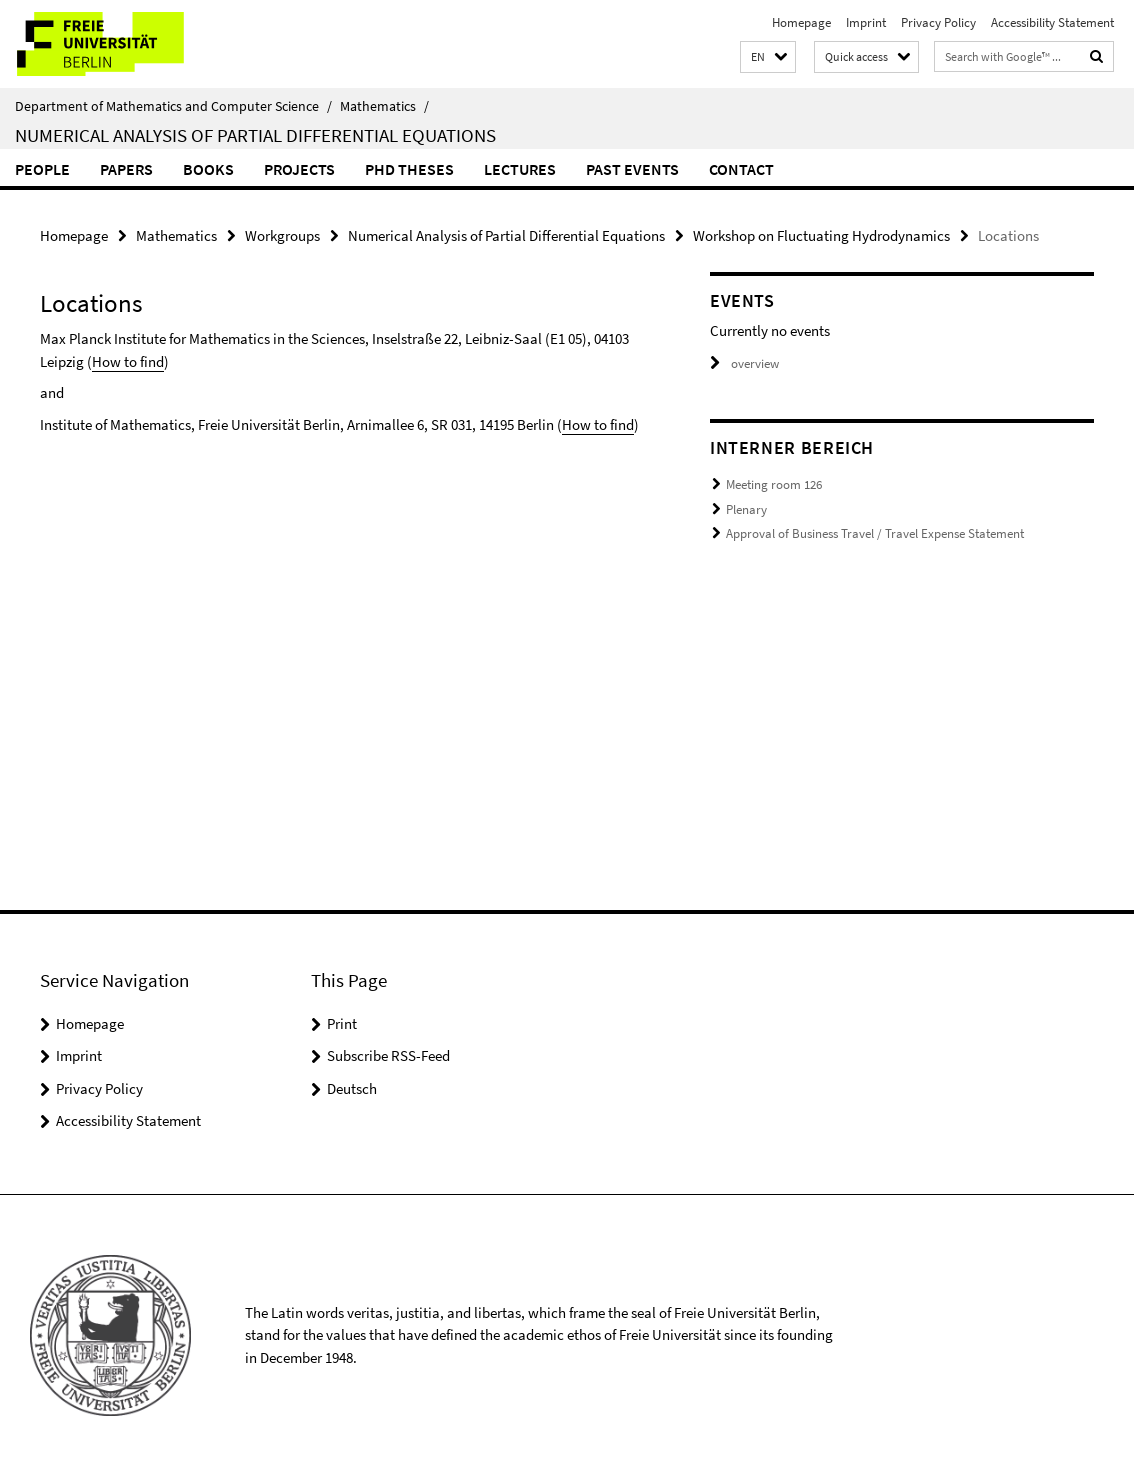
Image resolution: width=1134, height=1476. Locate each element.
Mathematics (384, 106)
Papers (126, 169)
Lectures (520, 169)
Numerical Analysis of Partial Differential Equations (255, 135)
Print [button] (342, 1023)
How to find (128, 361)
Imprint (866, 22)
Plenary (746, 509)
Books (208, 169)
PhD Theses (409, 169)
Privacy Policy (938, 22)
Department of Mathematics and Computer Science (173, 106)
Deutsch (352, 1088)
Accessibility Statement (1052, 22)
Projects (299, 169)
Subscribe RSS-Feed (388, 1055)
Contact (741, 169)
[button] (768, 57)
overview (744, 363)
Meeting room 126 (774, 484)
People (42, 169)
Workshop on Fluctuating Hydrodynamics (821, 235)
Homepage (801, 22)
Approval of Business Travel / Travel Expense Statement (875, 533)
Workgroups (282, 235)
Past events (632, 169)
